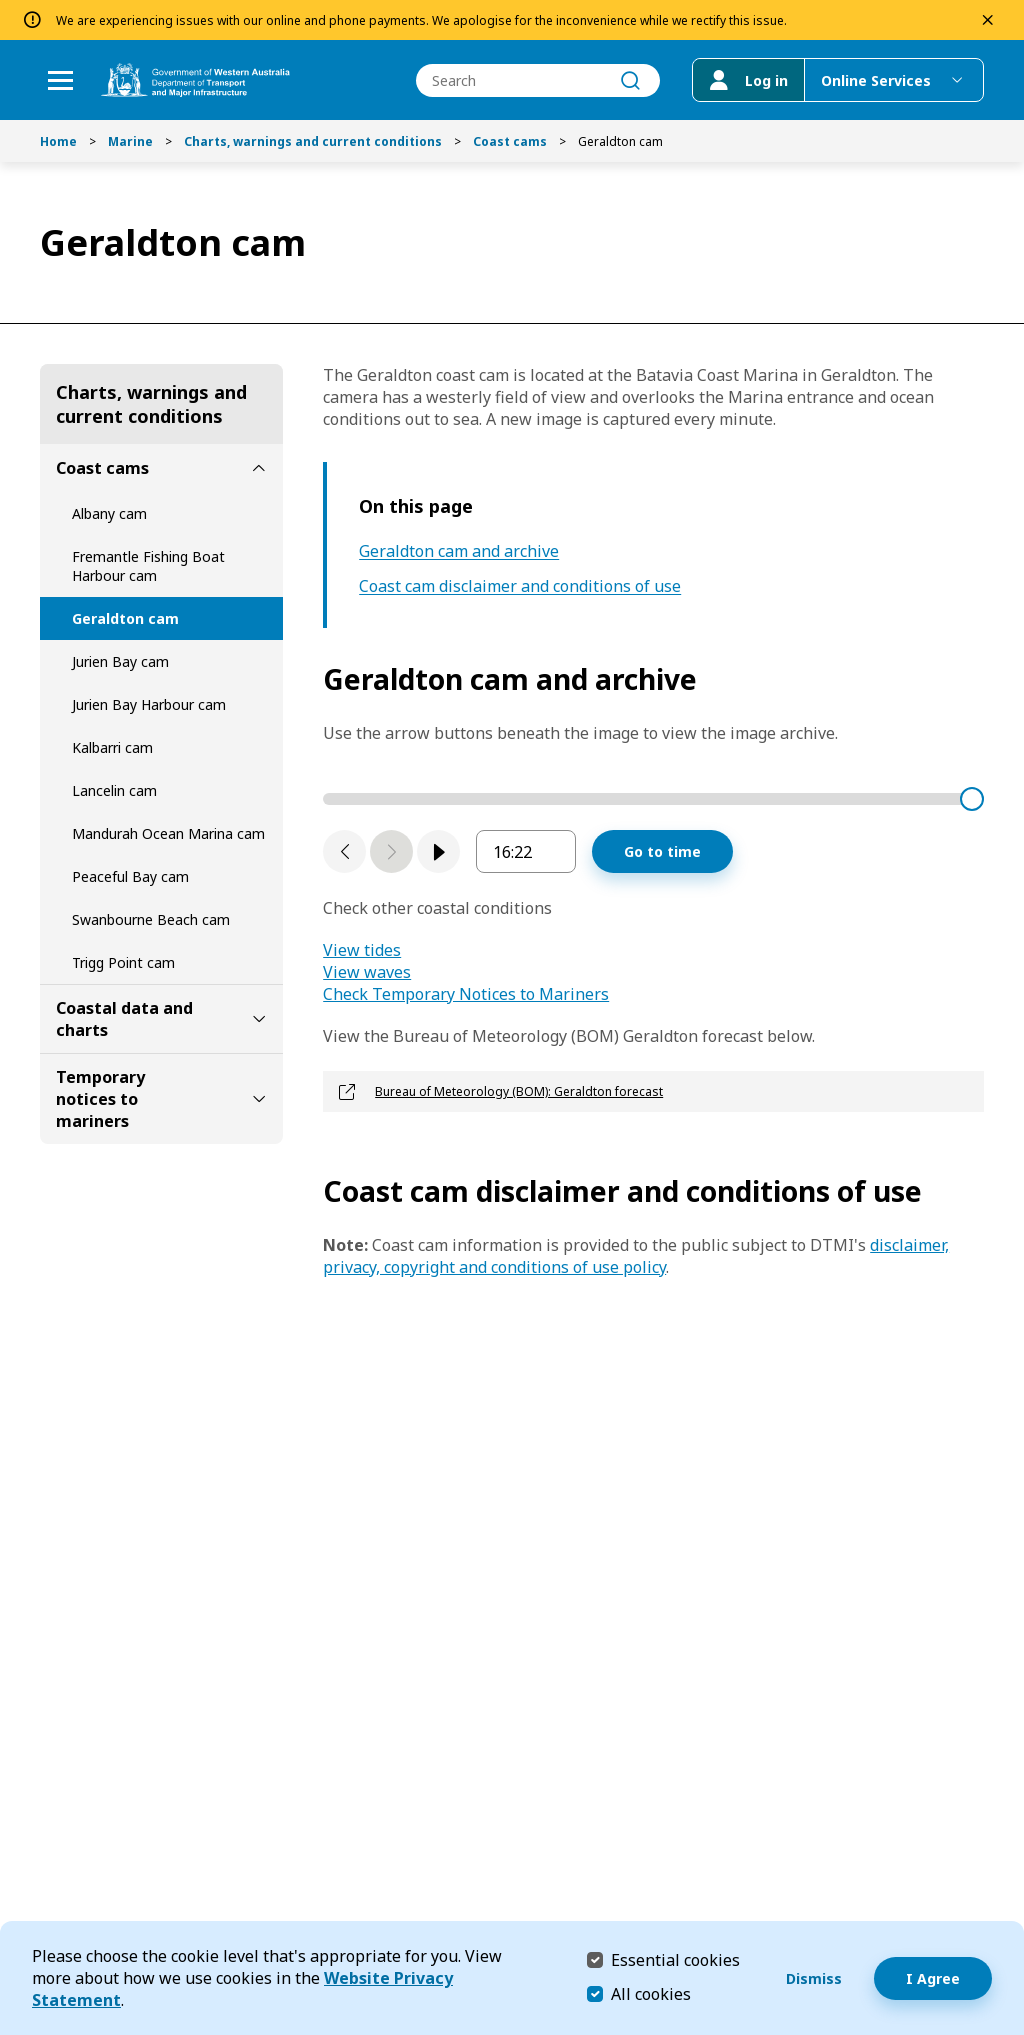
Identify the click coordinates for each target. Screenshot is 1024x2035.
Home (58, 141)
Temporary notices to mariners (100, 1099)
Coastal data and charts (124, 1019)
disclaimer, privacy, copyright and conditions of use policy (636, 1256)
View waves (367, 972)
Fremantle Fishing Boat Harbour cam (148, 566)
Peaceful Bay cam (130, 876)
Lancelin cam (114, 790)
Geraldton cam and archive (459, 551)
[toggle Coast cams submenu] (259, 468)
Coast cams (510, 141)
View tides (362, 950)
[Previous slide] (344, 851)
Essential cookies (675, 1959)
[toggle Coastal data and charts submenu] (259, 1019)
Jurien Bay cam (120, 661)
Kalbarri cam (112, 747)
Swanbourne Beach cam (151, 919)
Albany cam (109, 513)
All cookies (651, 1994)
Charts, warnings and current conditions (313, 141)
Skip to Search (5, 5)
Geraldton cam (125, 618)
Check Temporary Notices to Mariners (466, 994)
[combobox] (538, 80)
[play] (438, 851)
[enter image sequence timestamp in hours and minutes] (526, 851)
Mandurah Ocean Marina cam (168, 833)
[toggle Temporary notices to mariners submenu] (259, 1099)
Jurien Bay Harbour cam (149, 704)
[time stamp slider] (653, 799)
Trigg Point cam (123, 962)
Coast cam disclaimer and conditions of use (520, 586)
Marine (130, 141)
